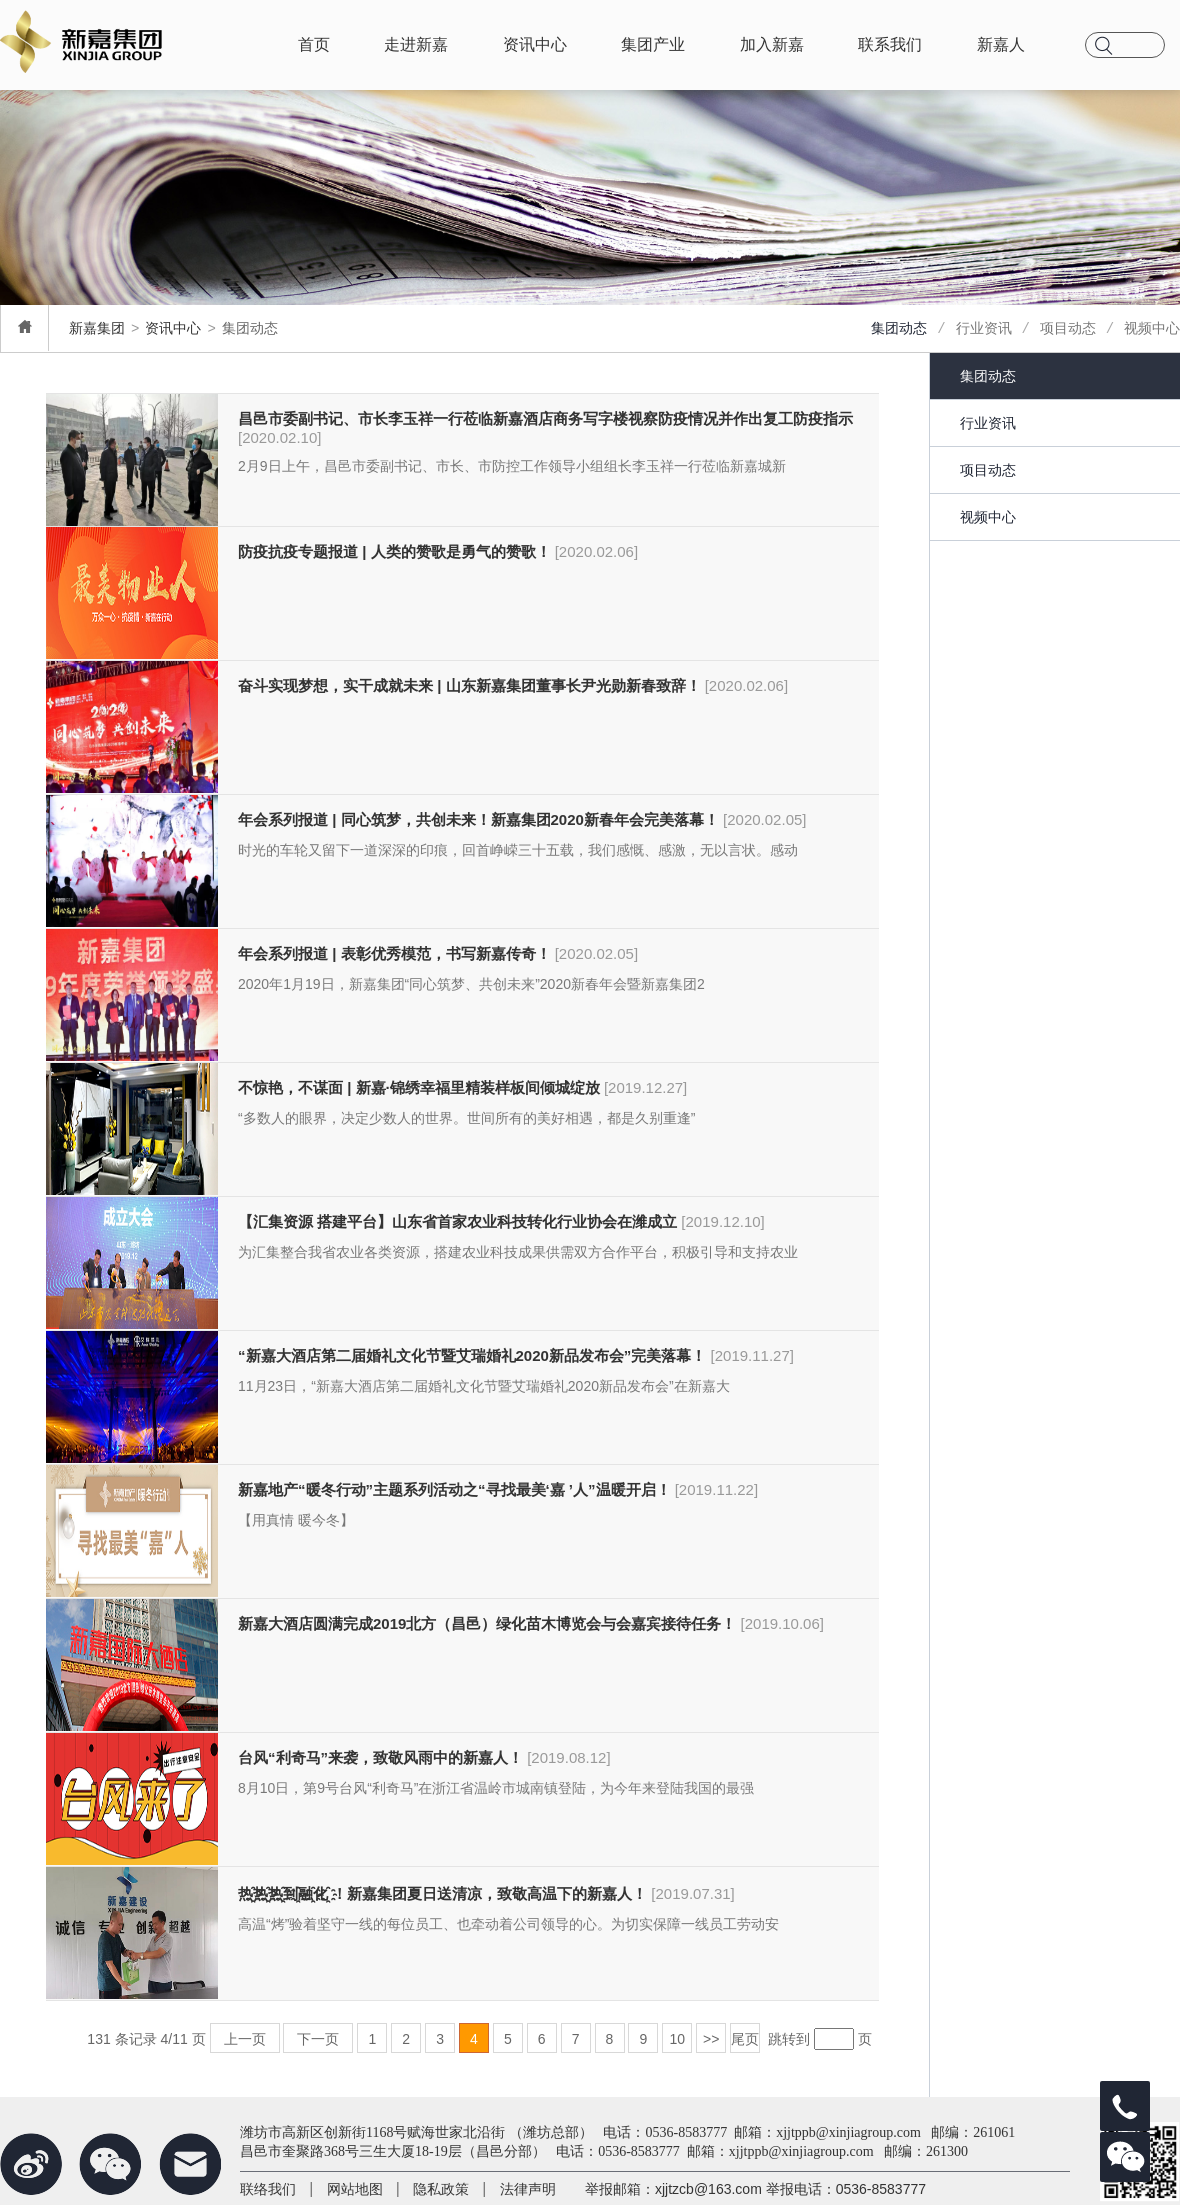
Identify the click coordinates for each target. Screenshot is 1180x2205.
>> (711, 2038)
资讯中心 (535, 44)
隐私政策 (441, 2189)
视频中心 (1152, 328)
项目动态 (1068, 328)
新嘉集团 (97, 328)
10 (677, 2038)
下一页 (318, 2038)
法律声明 (528, 2189)
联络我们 (268, 2189)
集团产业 (653, 44)
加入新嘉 (772, 44)
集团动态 (899, 328)
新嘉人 (1001, 44)
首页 (314, 44)
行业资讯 (984, 328)
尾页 (745, 2038)
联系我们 (890, 44)
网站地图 (355, 2189)
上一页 (245, 2038)
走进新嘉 (416, 44)
